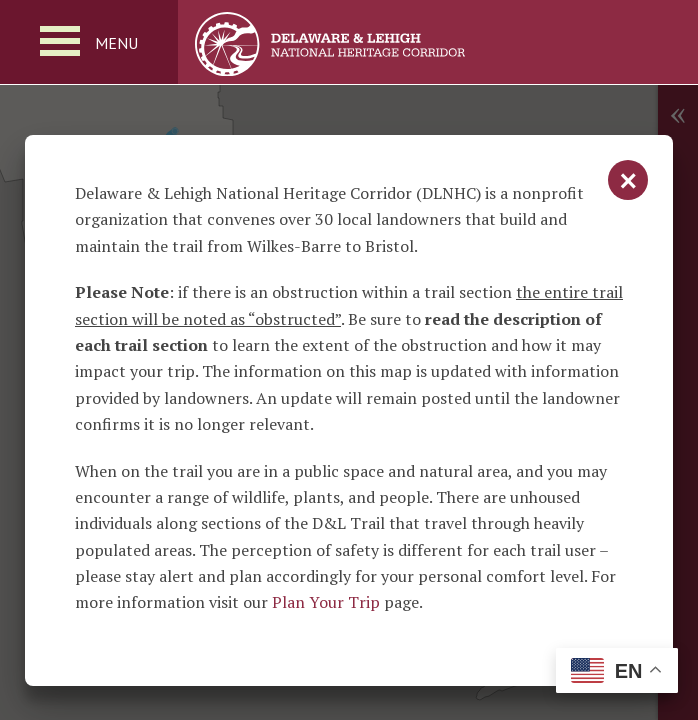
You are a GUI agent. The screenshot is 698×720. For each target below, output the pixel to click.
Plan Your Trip (326, 602)
